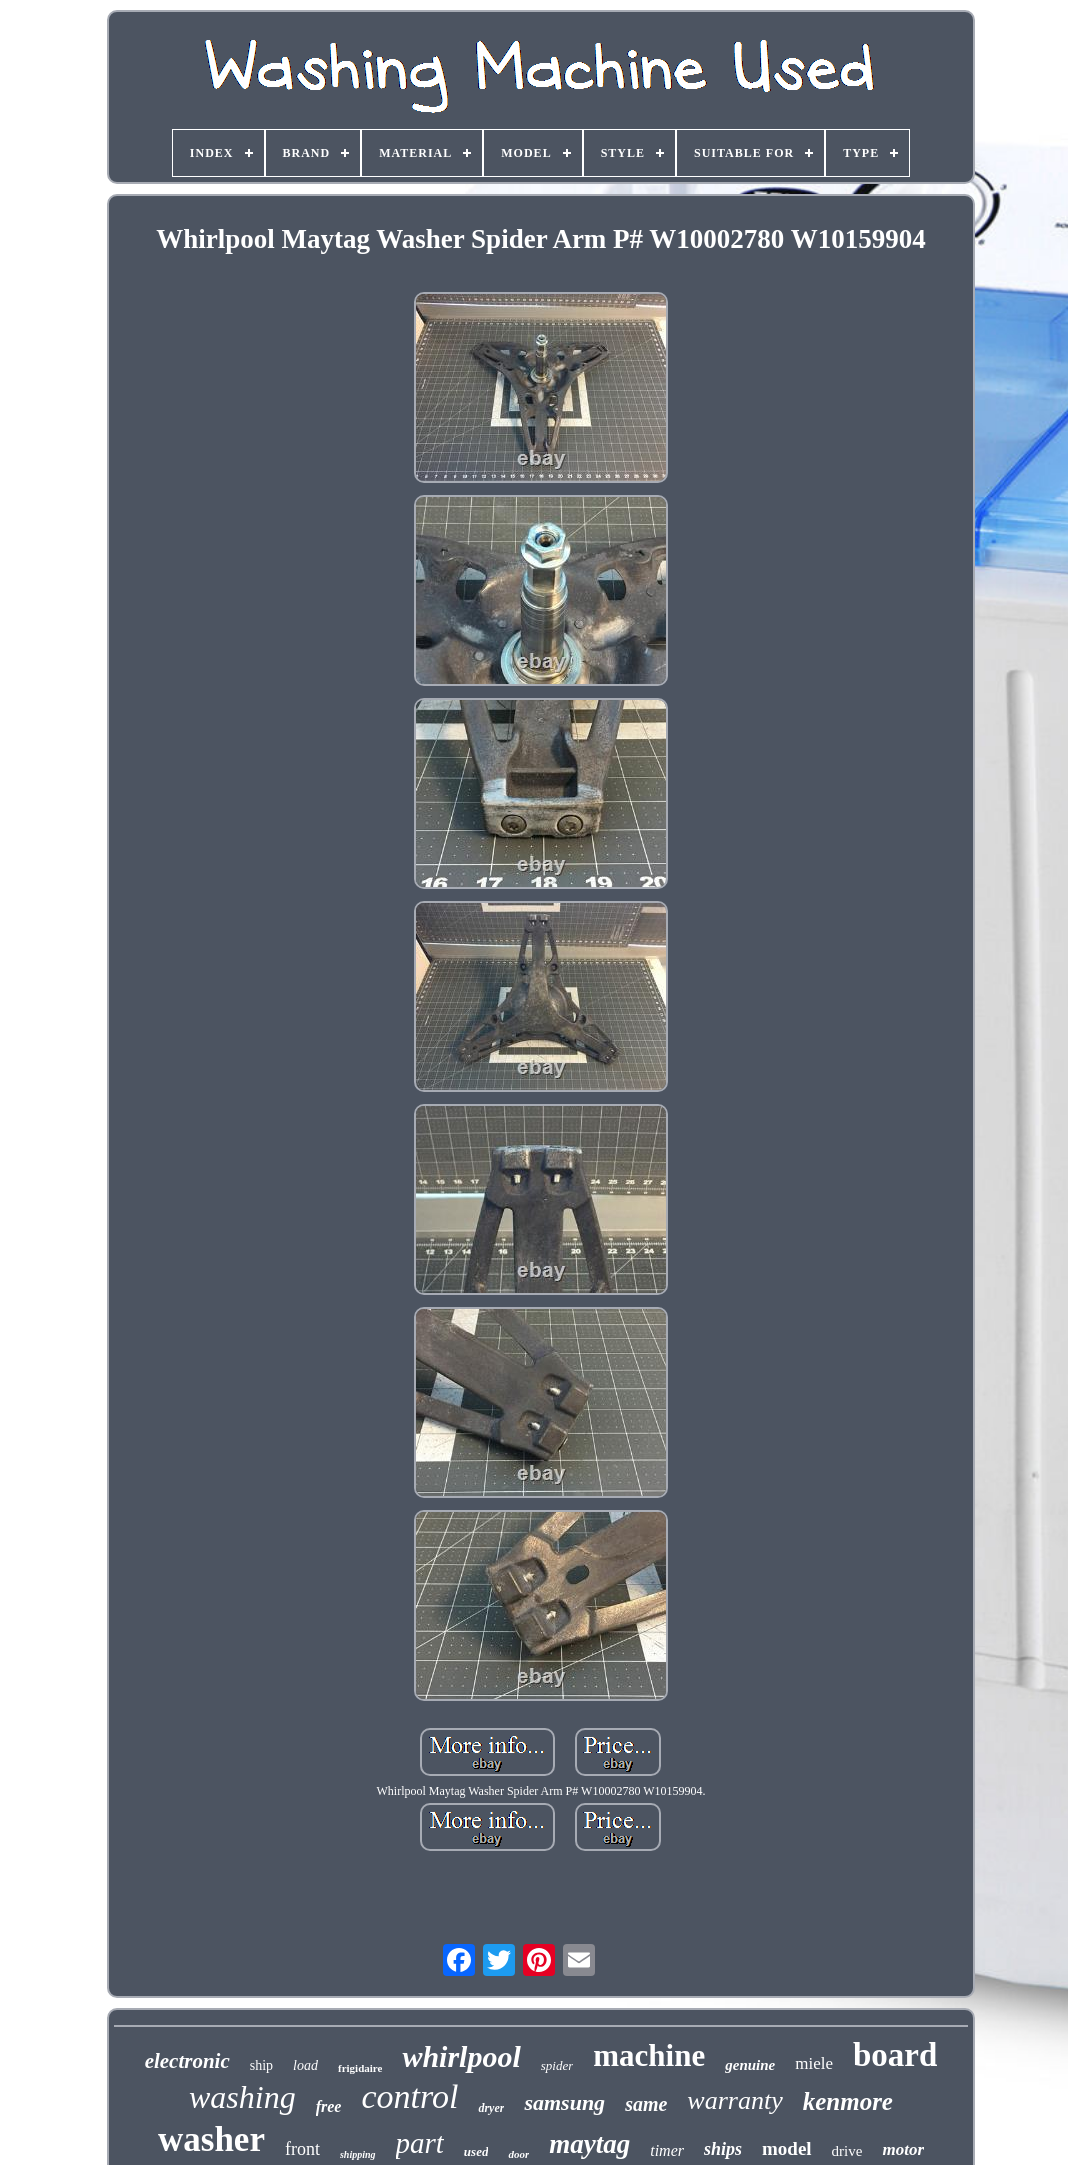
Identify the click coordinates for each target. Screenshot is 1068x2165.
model (787, 2148)
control (409, 2096)
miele (814, 2063)
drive (847, 2151)
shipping (358, 2154)
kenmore (848, 2101)
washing (242, 2097)
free (329, 2106)
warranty (734, 2100)
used (476, 2151)
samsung (564, 2102)
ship (261, 2065)
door (518, 2154)
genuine (750, 2065)
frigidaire (360, 2068)
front (302, 2149)
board (895, 2055)
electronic (187, 2061)
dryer (491, 2108)
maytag (589, 2144)
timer (667, 2150)
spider (557, 2065)
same (646, 2104)
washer (211, 2139)
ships (723, 2149)
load (305, 2065)
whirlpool (461, 2056)
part (420, 2143)
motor (903, 2149)
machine (649, 2055)
